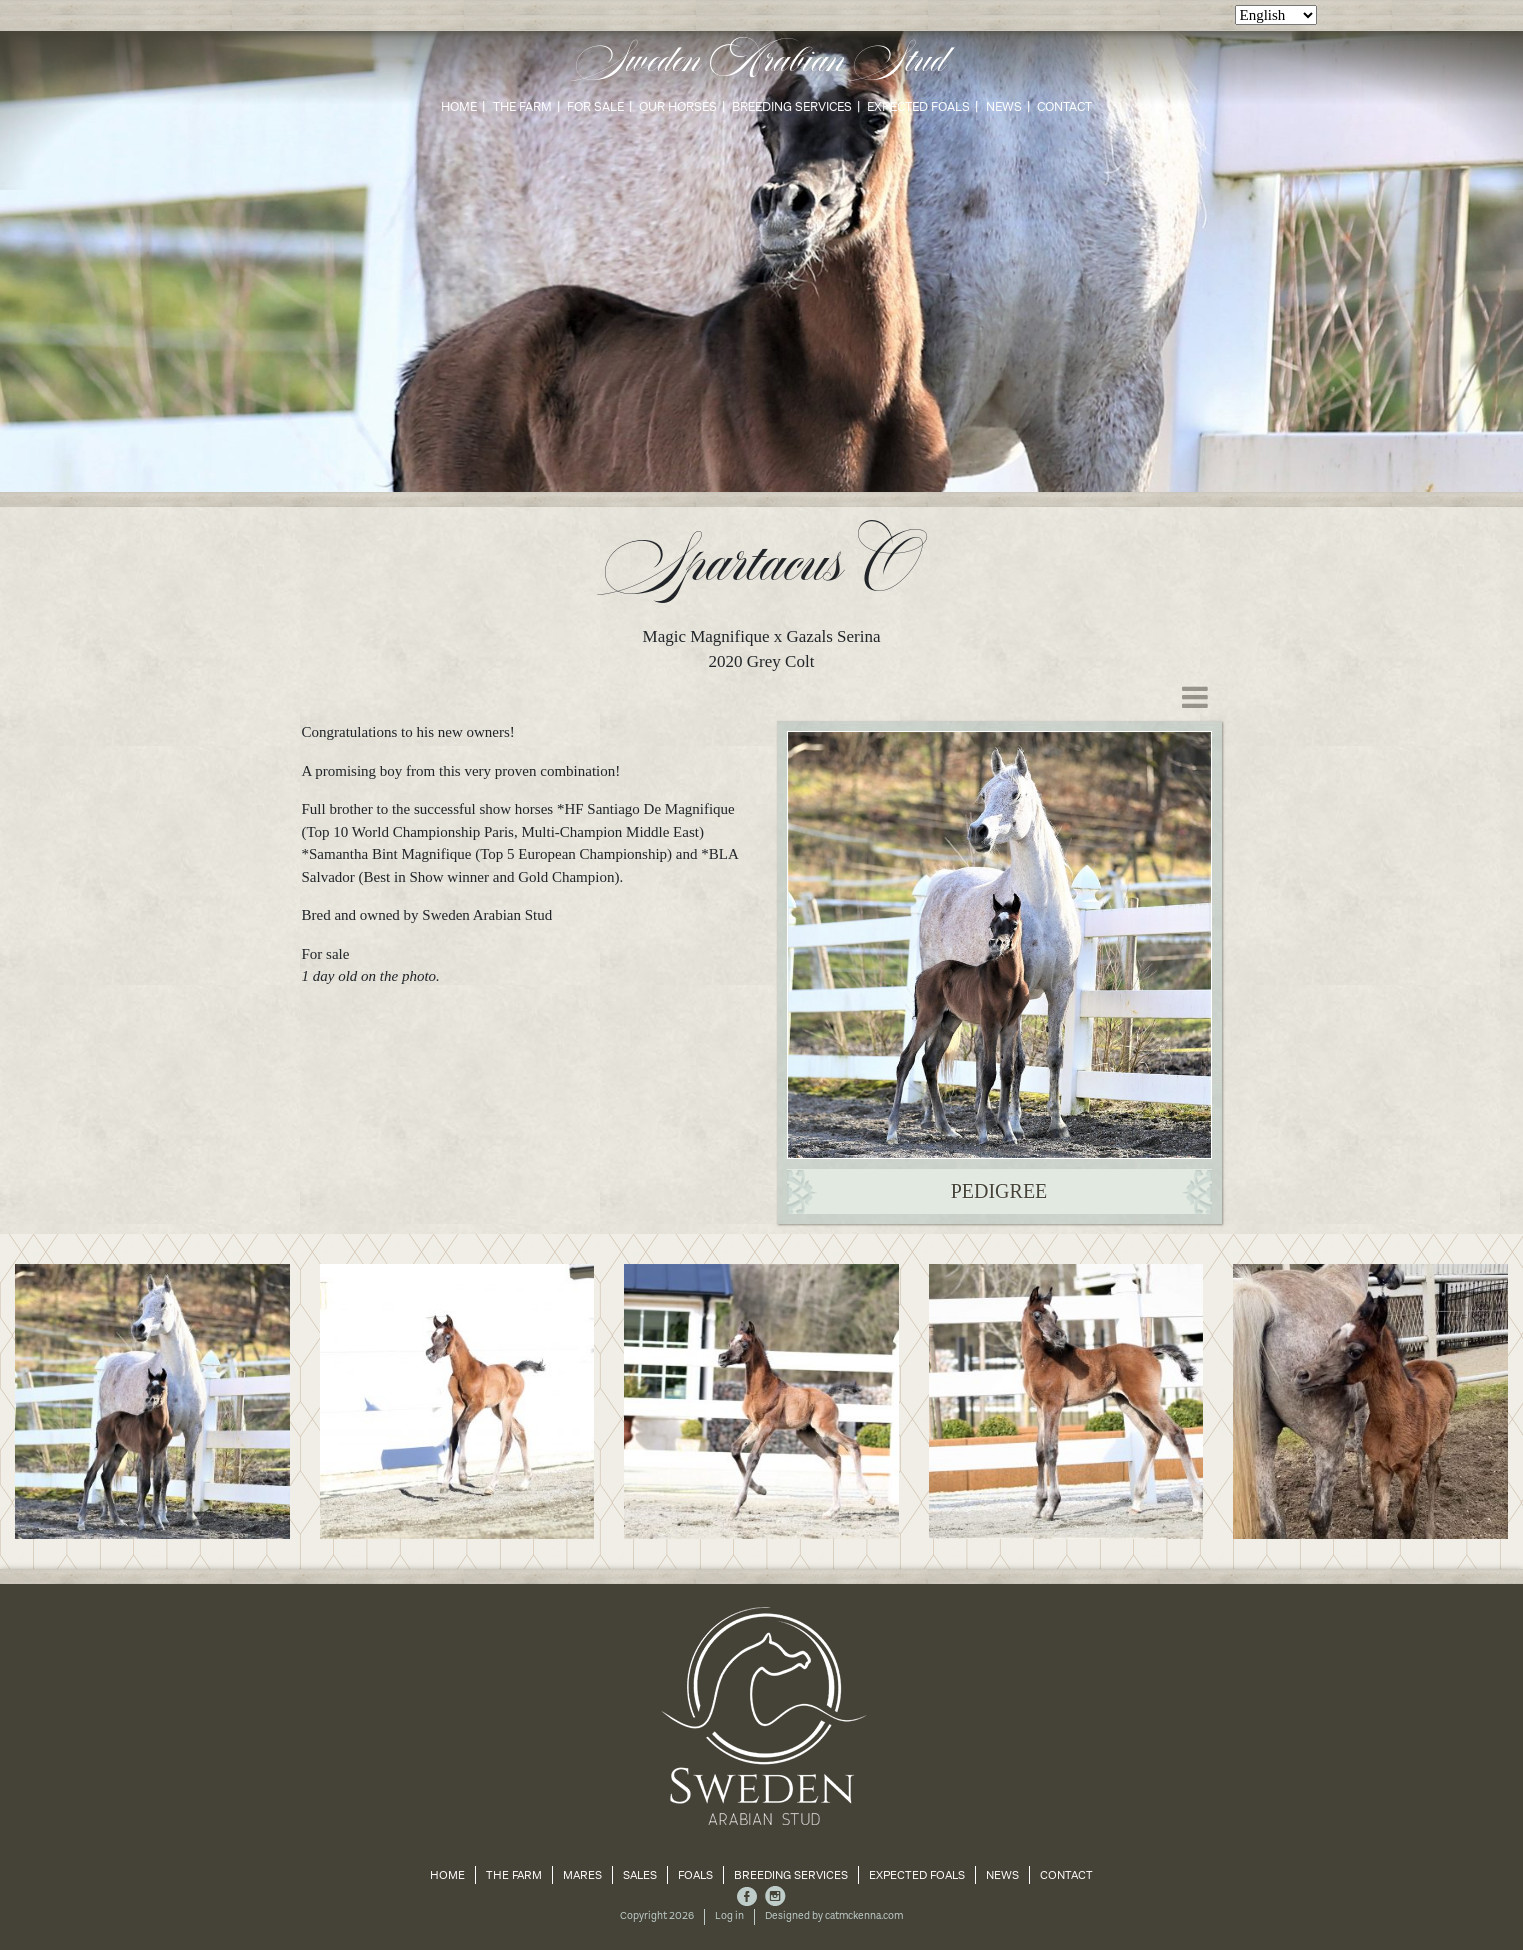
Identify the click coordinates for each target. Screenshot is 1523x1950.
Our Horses (678, 106)
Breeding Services (792, 106)
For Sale (595, 106)
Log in (729, 1916)
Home (459, 106)
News (1004, 106)
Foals (695, 1875)
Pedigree (999, 1191)
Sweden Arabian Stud (761, 62)
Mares (582, 1875)
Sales (640, 1875)
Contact (1064, 106)
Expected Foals (918, 106)
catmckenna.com (864, 1916)
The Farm (522, 106)
